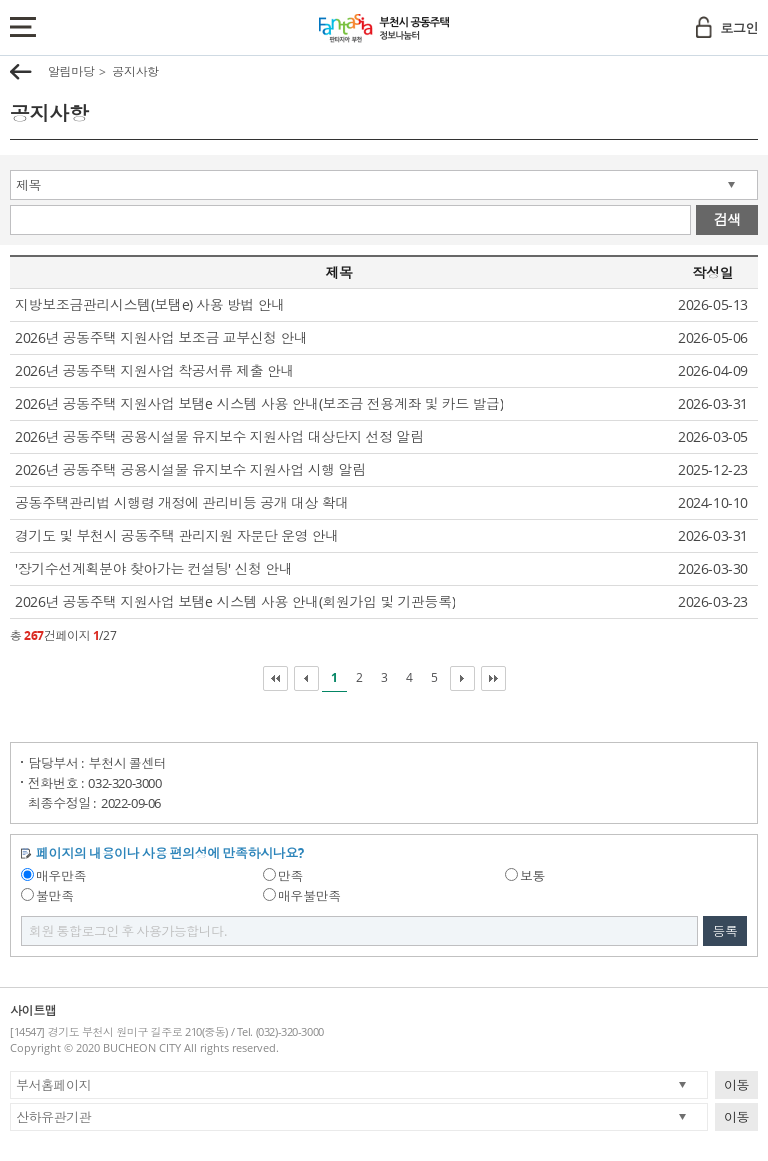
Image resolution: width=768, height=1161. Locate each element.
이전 (306, 678)
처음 (275, 678)
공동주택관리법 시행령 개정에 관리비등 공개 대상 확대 (182, 502)
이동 (736, 1085)
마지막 (493, 678)
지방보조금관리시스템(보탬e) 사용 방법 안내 (150, 304)
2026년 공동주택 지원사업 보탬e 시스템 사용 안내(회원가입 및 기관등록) (235, 601)
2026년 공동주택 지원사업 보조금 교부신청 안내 (161, 337)
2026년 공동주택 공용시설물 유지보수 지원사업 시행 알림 (190, 469)
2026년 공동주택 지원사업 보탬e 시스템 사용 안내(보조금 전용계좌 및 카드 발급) (259, 403)
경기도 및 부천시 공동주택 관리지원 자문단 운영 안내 (177, 535)
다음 (462, 678)
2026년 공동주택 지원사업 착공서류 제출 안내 (154, 370)
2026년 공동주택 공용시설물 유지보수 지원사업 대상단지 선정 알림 (219, 436)
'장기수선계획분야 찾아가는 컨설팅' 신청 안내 (154, 568)
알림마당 (71, 71)
